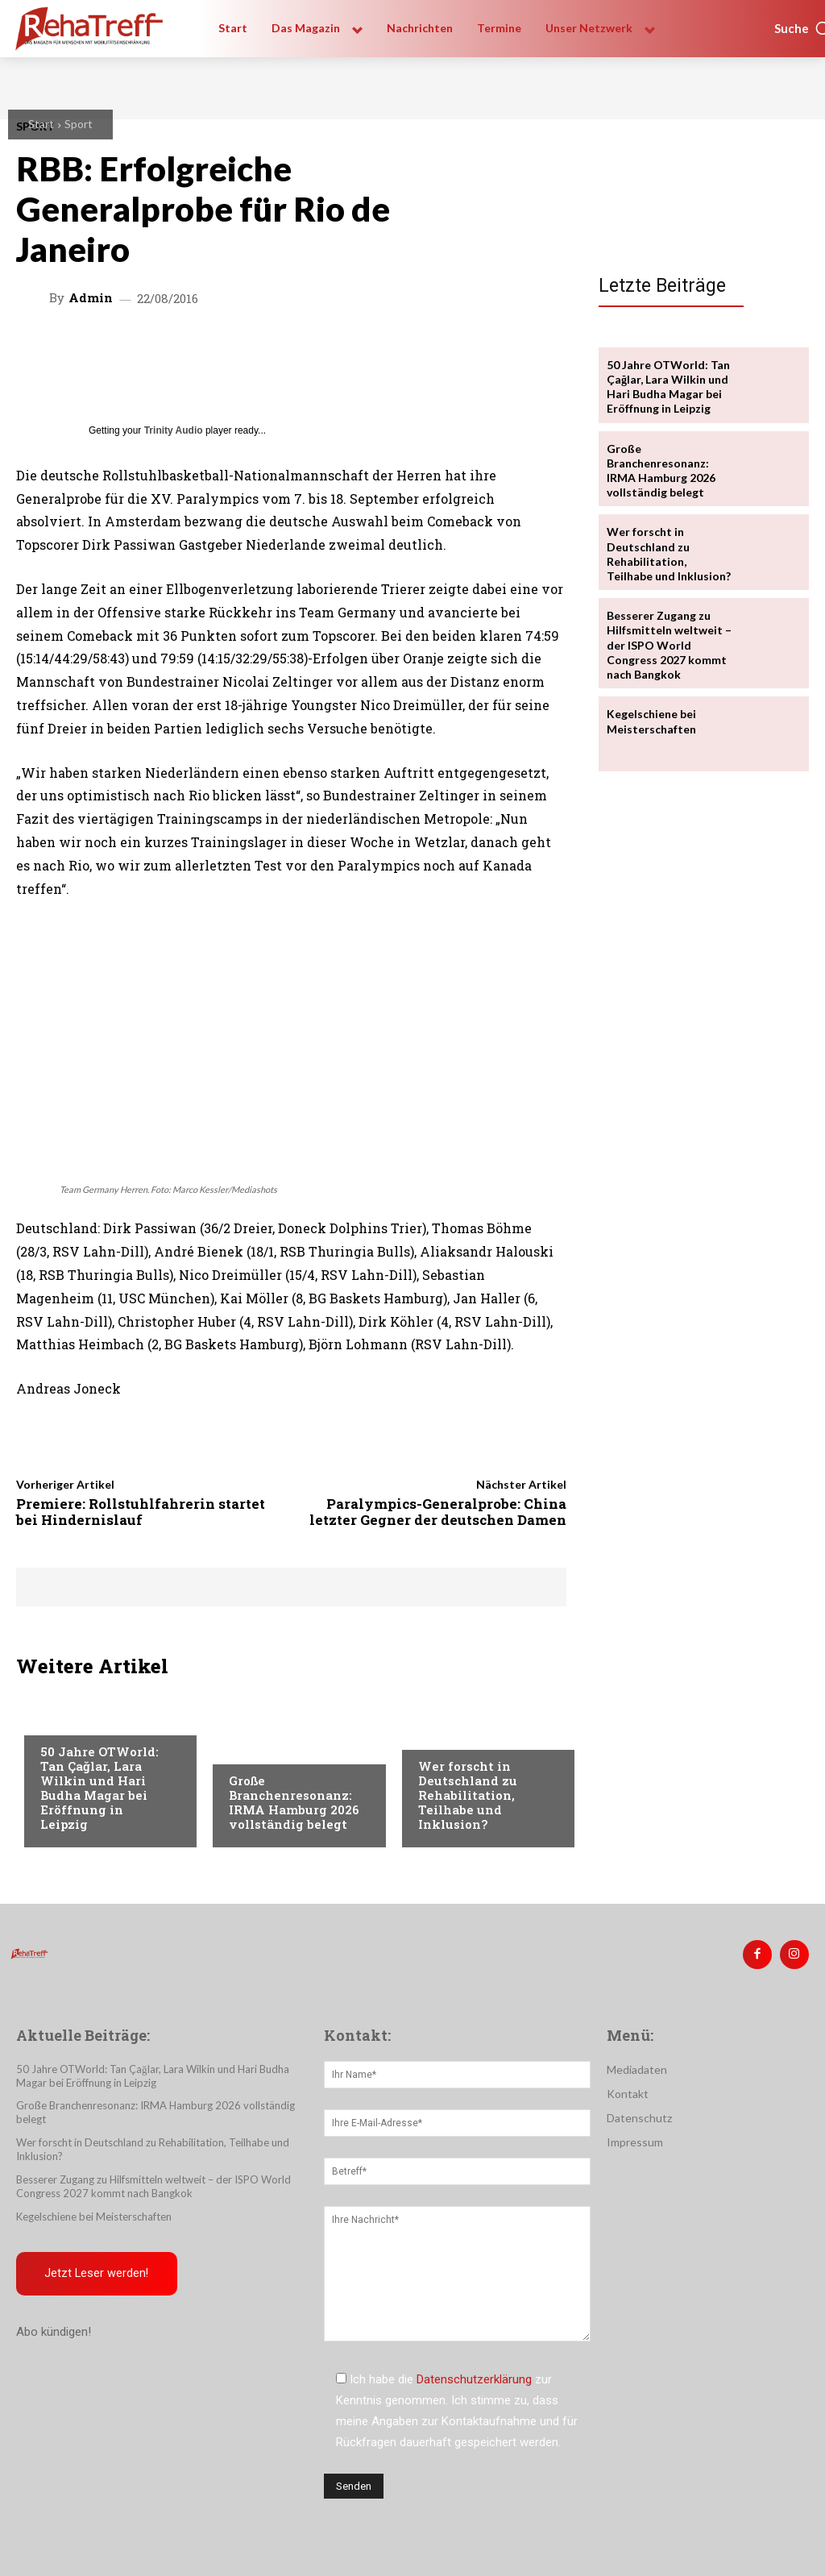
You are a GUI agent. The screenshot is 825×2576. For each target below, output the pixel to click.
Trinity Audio (173, 430)
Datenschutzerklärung (474, 2379)
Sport (78, 124)
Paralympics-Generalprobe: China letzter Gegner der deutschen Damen (437, 1511)
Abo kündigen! (53, 2332)
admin (90, 298)
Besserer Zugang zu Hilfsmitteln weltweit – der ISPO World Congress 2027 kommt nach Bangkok (669, 645)
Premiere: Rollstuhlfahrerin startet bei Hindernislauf (140, 1511)
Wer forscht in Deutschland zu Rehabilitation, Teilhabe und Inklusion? (467, 1795)
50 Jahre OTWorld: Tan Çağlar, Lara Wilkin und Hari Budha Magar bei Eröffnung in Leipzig (99, 1787)
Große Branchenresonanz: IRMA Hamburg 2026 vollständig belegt (294, 1802)
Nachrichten (454, 1735)
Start (41, 124)
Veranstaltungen (89, 1721)
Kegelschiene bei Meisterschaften (651, 721)
